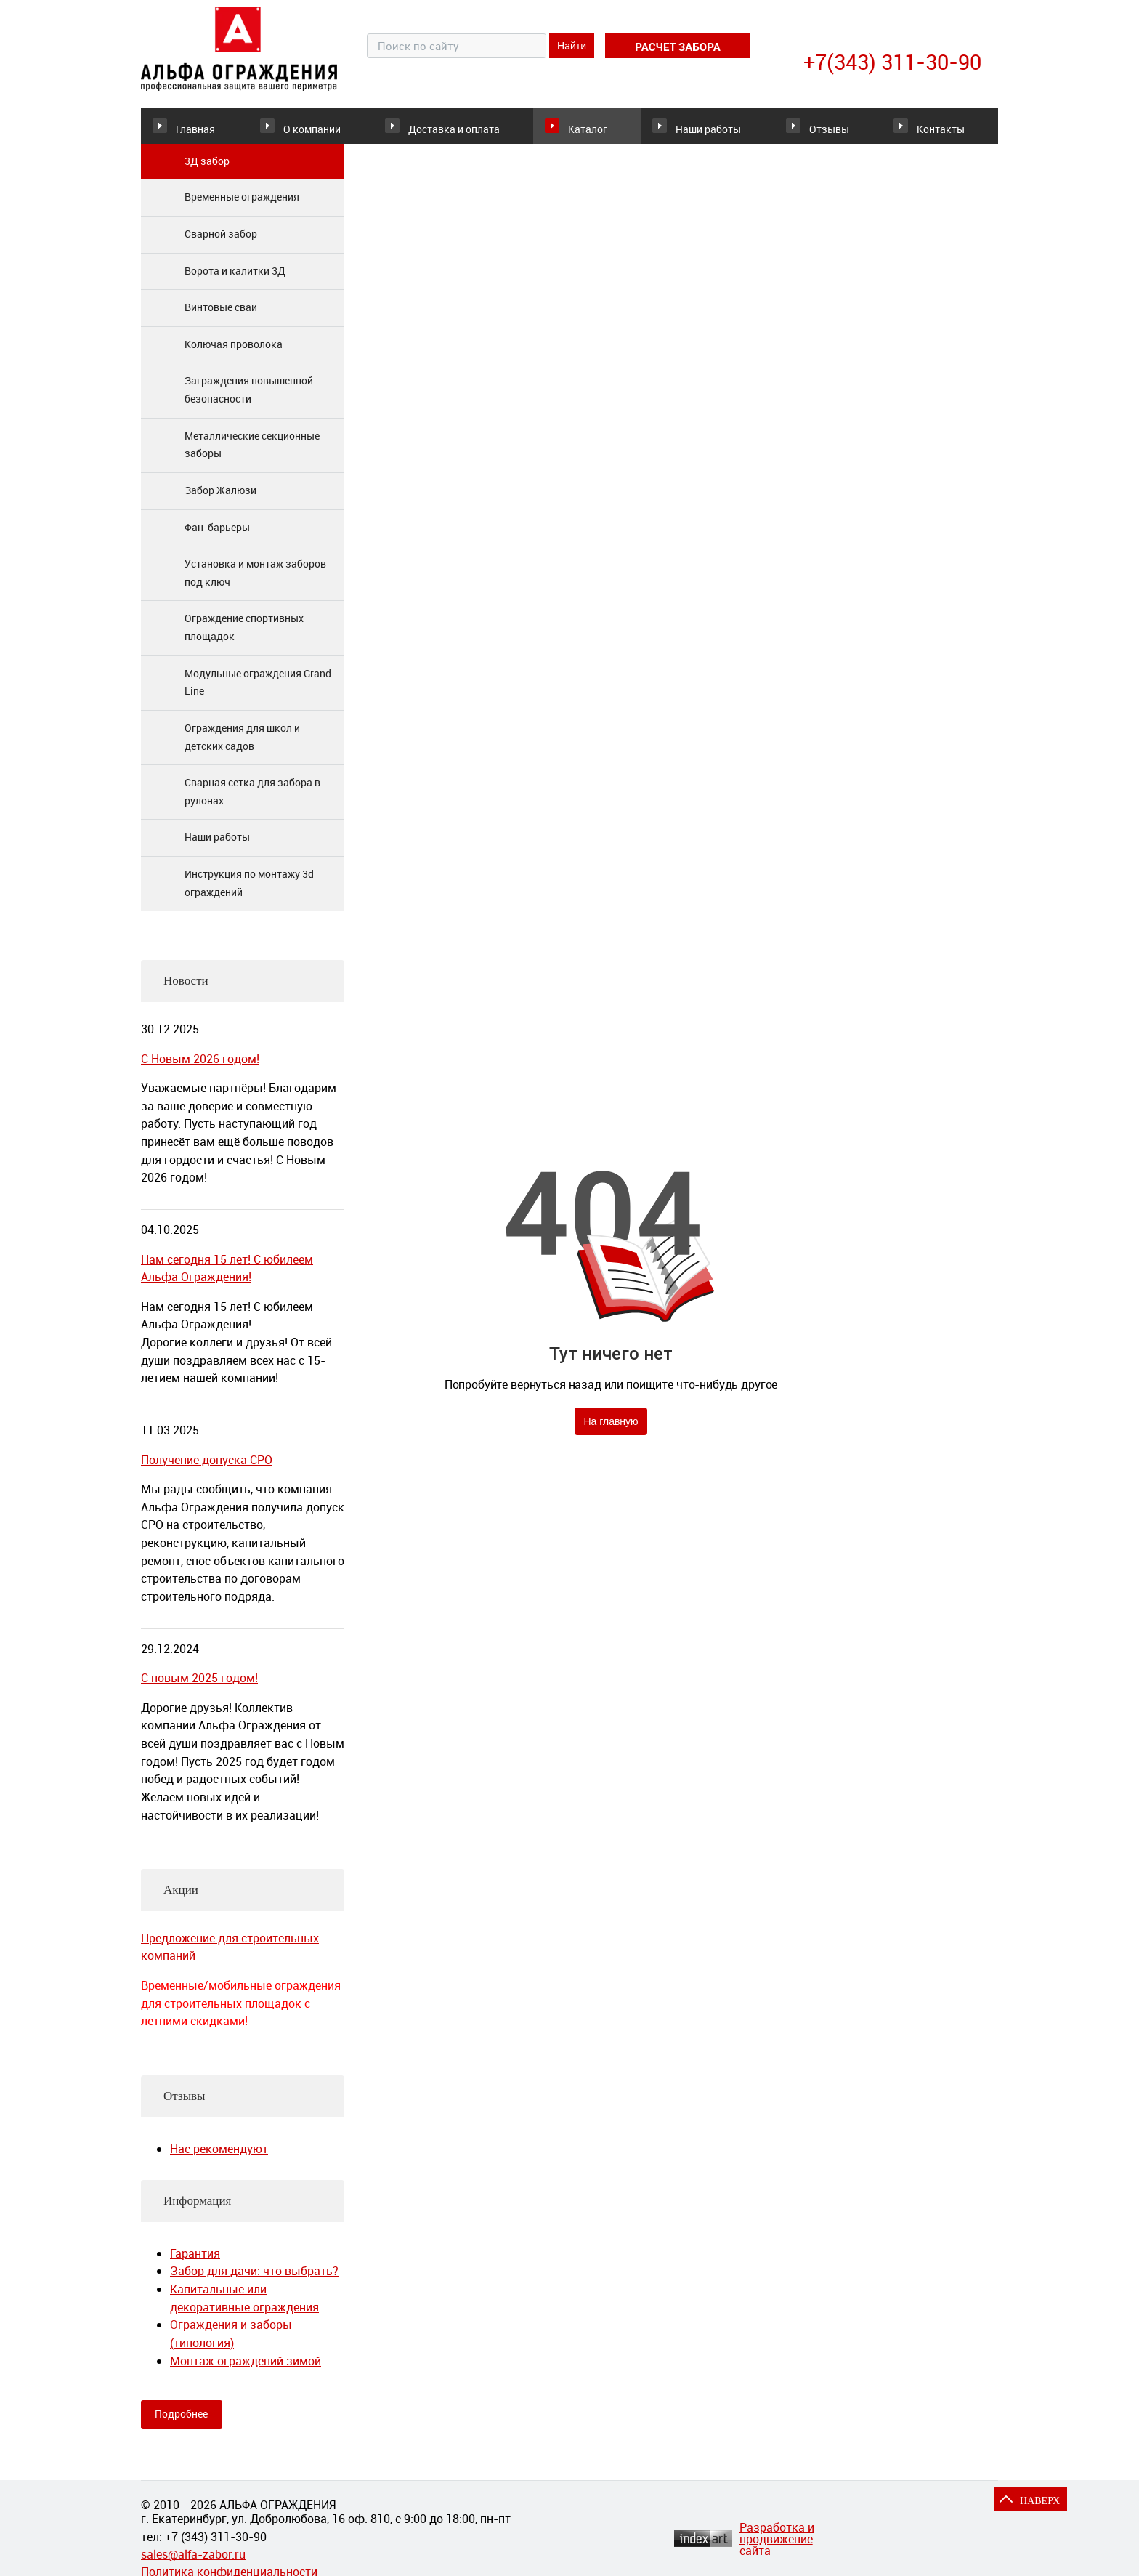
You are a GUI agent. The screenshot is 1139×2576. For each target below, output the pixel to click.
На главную (610, 1431)
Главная (195, 130)
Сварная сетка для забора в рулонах (252, 801)
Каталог (563, 130)
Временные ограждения (242, 207)
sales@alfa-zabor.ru (193, 2564)
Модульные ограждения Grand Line (258, 692)
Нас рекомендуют (219, 2159)
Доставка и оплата (448, 131)
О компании (327, 130)
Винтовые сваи (221, 317)
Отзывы (808, 130)
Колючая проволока (234, 354)
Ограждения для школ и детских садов (242, 747)
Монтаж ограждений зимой (245, 2371)
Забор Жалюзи (220, 500)
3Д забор (207, 171)
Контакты (934, 130)
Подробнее (181, 2424)
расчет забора (677, 47)
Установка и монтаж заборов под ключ (255, 583)
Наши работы (698, 130)
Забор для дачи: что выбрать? (254, 2282)
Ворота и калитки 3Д (235, 281)
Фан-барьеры (217, 537)
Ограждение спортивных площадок (244, 638)
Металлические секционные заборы (252, 455)
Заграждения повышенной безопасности (249, 400)
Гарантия (195, 2264)
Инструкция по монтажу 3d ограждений (249, 893)
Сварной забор (221, 244)
